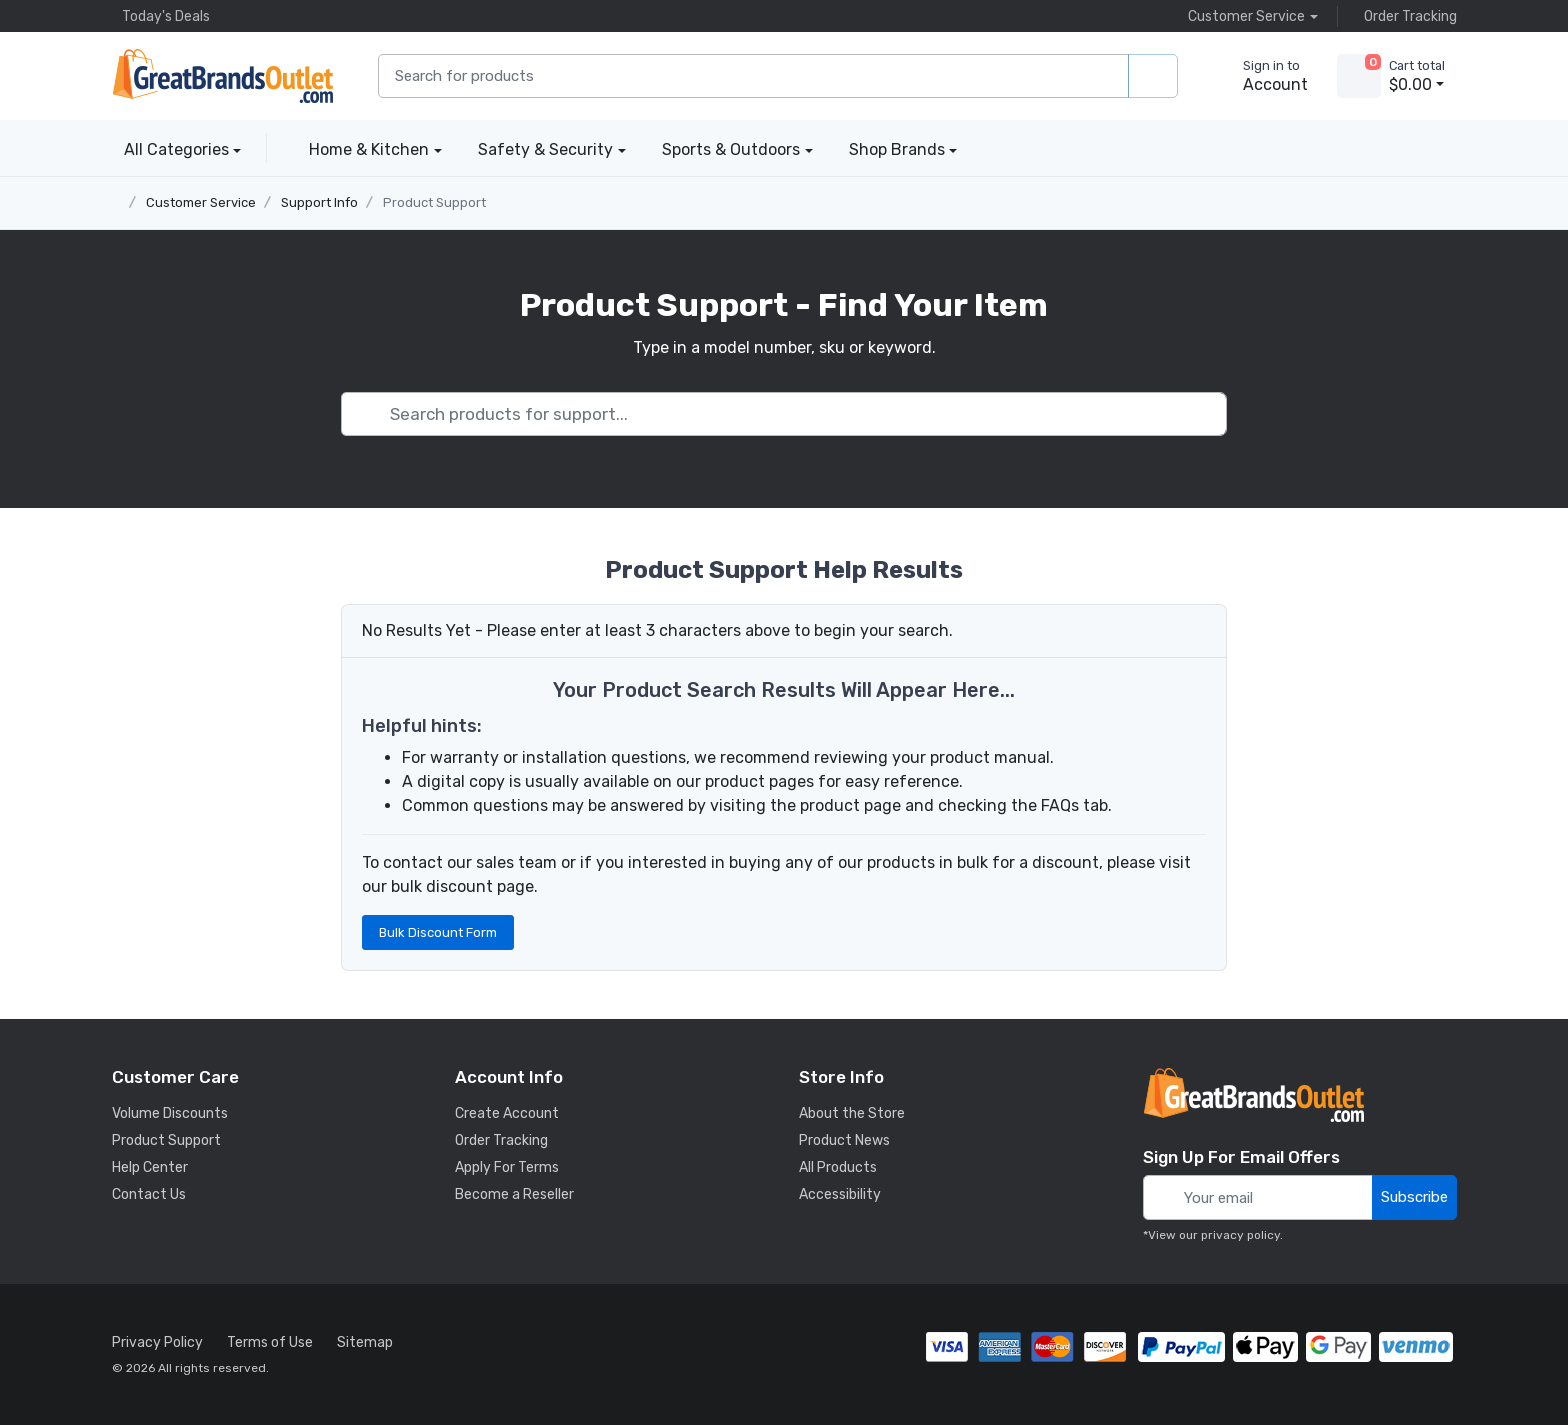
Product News (844, 1140)
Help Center (150, 1167)
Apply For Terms (507, 1167)
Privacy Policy (157, 1342)
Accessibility (840, 1194)
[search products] (1153, 76)
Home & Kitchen (369, 149)
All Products (838, 1167)
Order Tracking (1405, 16)
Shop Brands (897, 149)
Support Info (319, 202)
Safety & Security (545, 149)
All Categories (170, 149)
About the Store (852, 1113)
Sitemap (365, 1342)
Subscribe (1414, 1197)
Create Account (507, 1113)
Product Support (434, 202)
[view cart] (1359, 76)
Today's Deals (161, 16)
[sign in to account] (1261, 76)
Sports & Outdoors (731, 149)
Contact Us (149, 1194)
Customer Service (201, 202)
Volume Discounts (170, 1113)
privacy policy (1240, 1235)
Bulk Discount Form (438, 932)
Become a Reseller (514, 1194)
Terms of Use (270, 1342)
